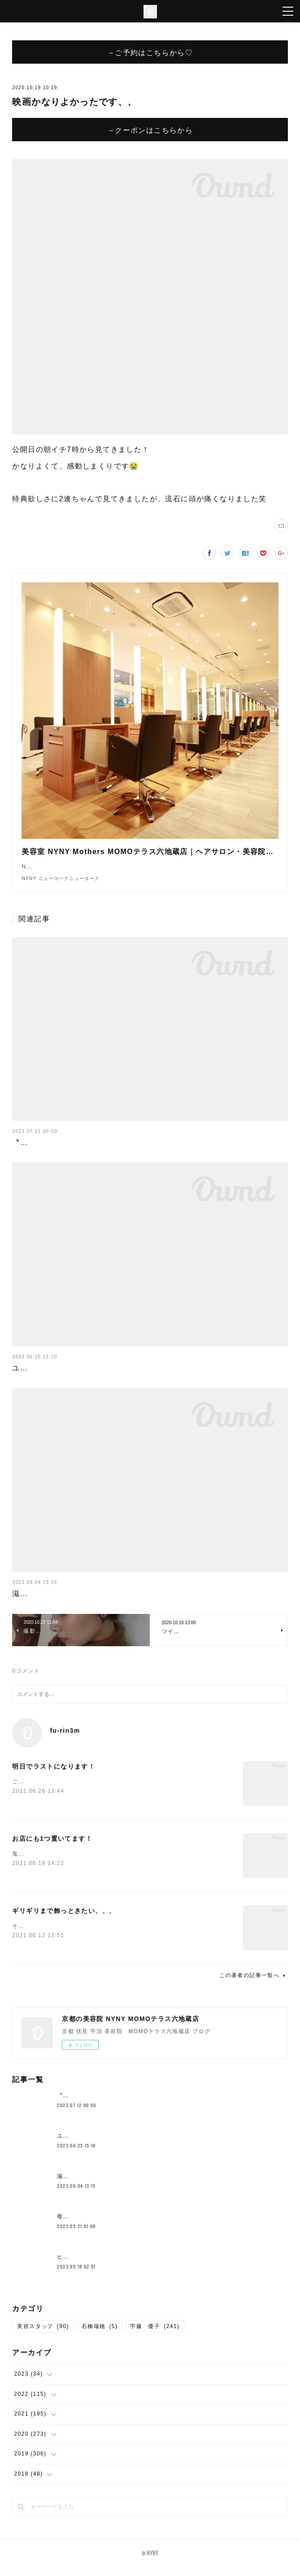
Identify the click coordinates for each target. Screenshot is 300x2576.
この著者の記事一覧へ (253, 1984)
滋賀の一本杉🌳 (40, 1602)
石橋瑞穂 (100, 2335)
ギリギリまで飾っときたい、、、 (64, 1919)
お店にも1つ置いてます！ (52, 1847)
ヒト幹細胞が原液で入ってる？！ (102, 2266)
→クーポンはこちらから (150, 129)
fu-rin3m (65, 1739)
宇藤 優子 (154, 2335)
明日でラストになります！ (53, 1775)
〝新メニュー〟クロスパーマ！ (67, 1151)
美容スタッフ (43, 2335)
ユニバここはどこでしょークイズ (70, 1377)
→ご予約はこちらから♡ (150, 52)
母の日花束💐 (75, 2225)
